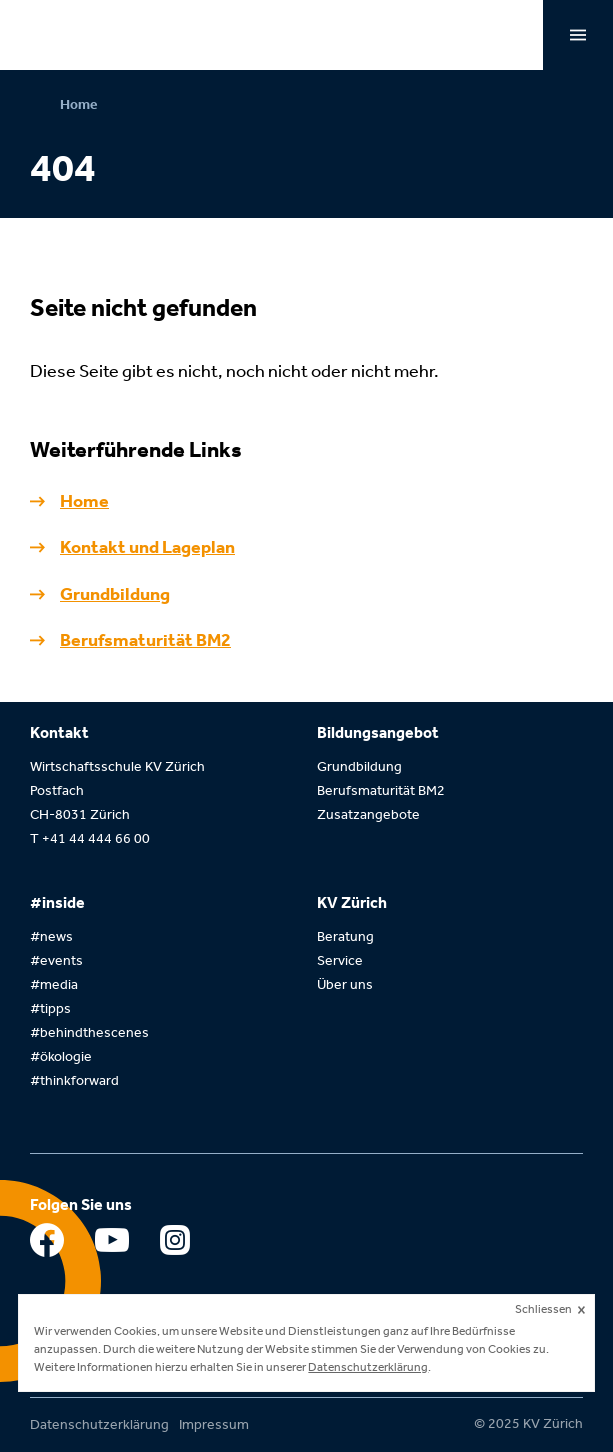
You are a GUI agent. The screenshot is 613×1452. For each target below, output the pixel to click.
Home (78, 104)
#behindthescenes (89, 1032)
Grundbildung (115, 594)
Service (340, 960)
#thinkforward (74, 1080)
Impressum (214, 1424)
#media (54, 984)
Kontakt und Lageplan (147, 547)
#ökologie (61, 1056)
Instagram (177, 1244)
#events (56, 960)
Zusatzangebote (368, 814)
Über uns (345, 984)
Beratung (345, 936)
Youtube (112, 1244)
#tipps (50, 1008)
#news (51, 936)
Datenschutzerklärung (99, 1424)
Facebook (47, 1244)
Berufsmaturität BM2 (145, 640)
